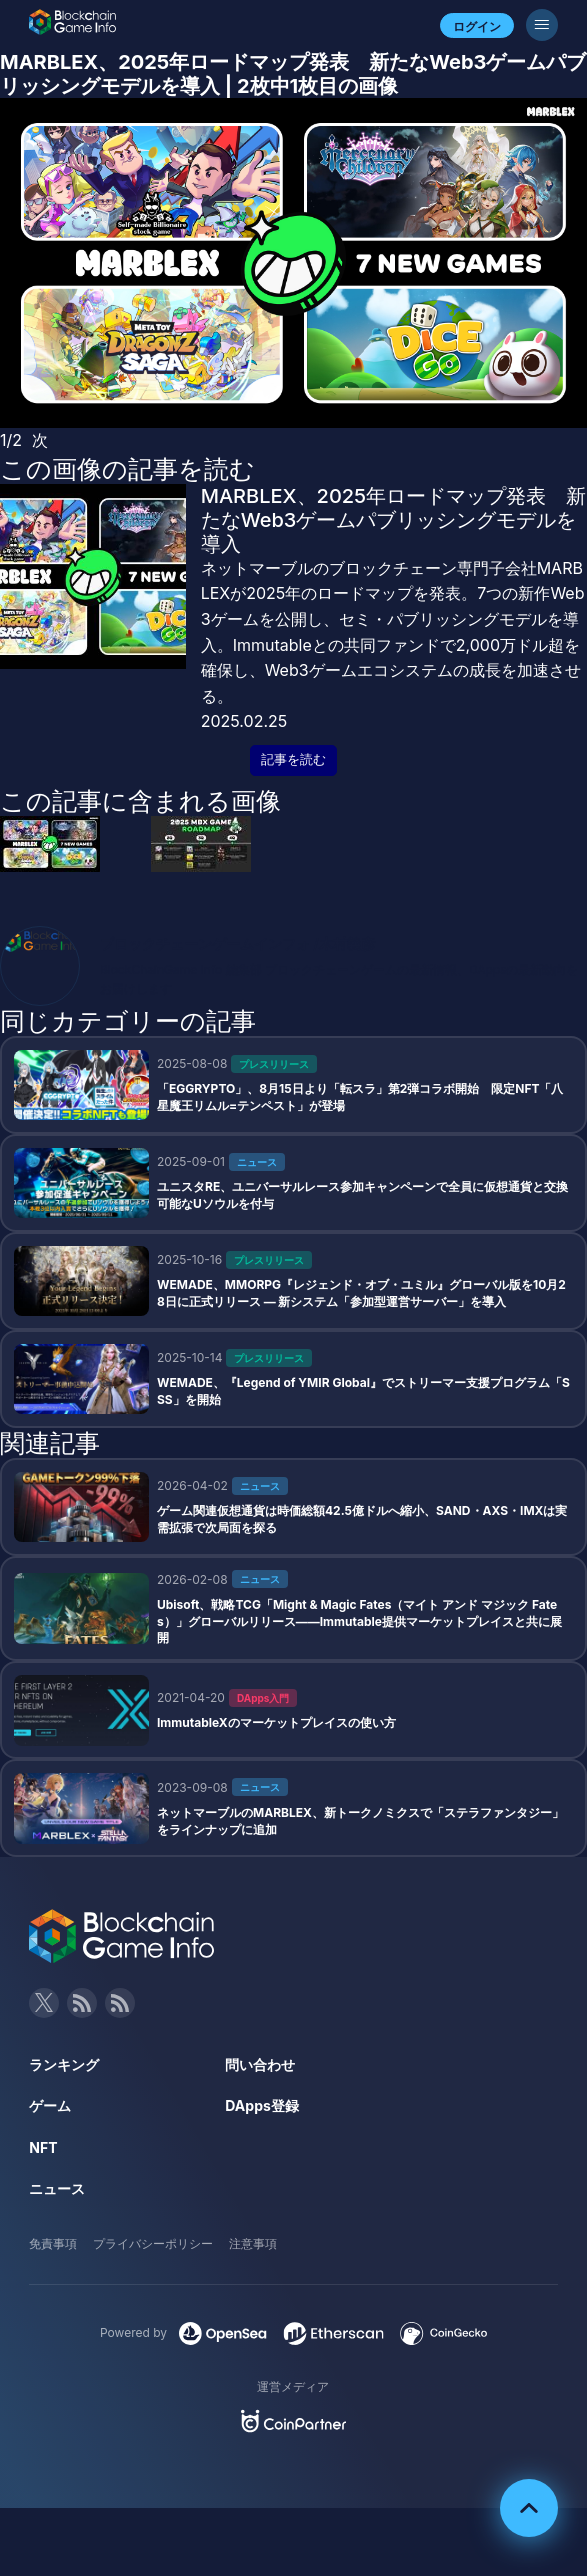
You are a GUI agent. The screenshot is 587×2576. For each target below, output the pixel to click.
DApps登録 (261, 2105)
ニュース (57, 2188)
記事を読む (293, 759)
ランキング (64, 2064)
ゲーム (50, 2105)
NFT (43, 2147)
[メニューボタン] (542, 25)
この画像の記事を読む (127, 469)
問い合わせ (260, 2064)
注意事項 (253, 2243)
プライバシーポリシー (153, 2243)
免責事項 (53, 2243)
